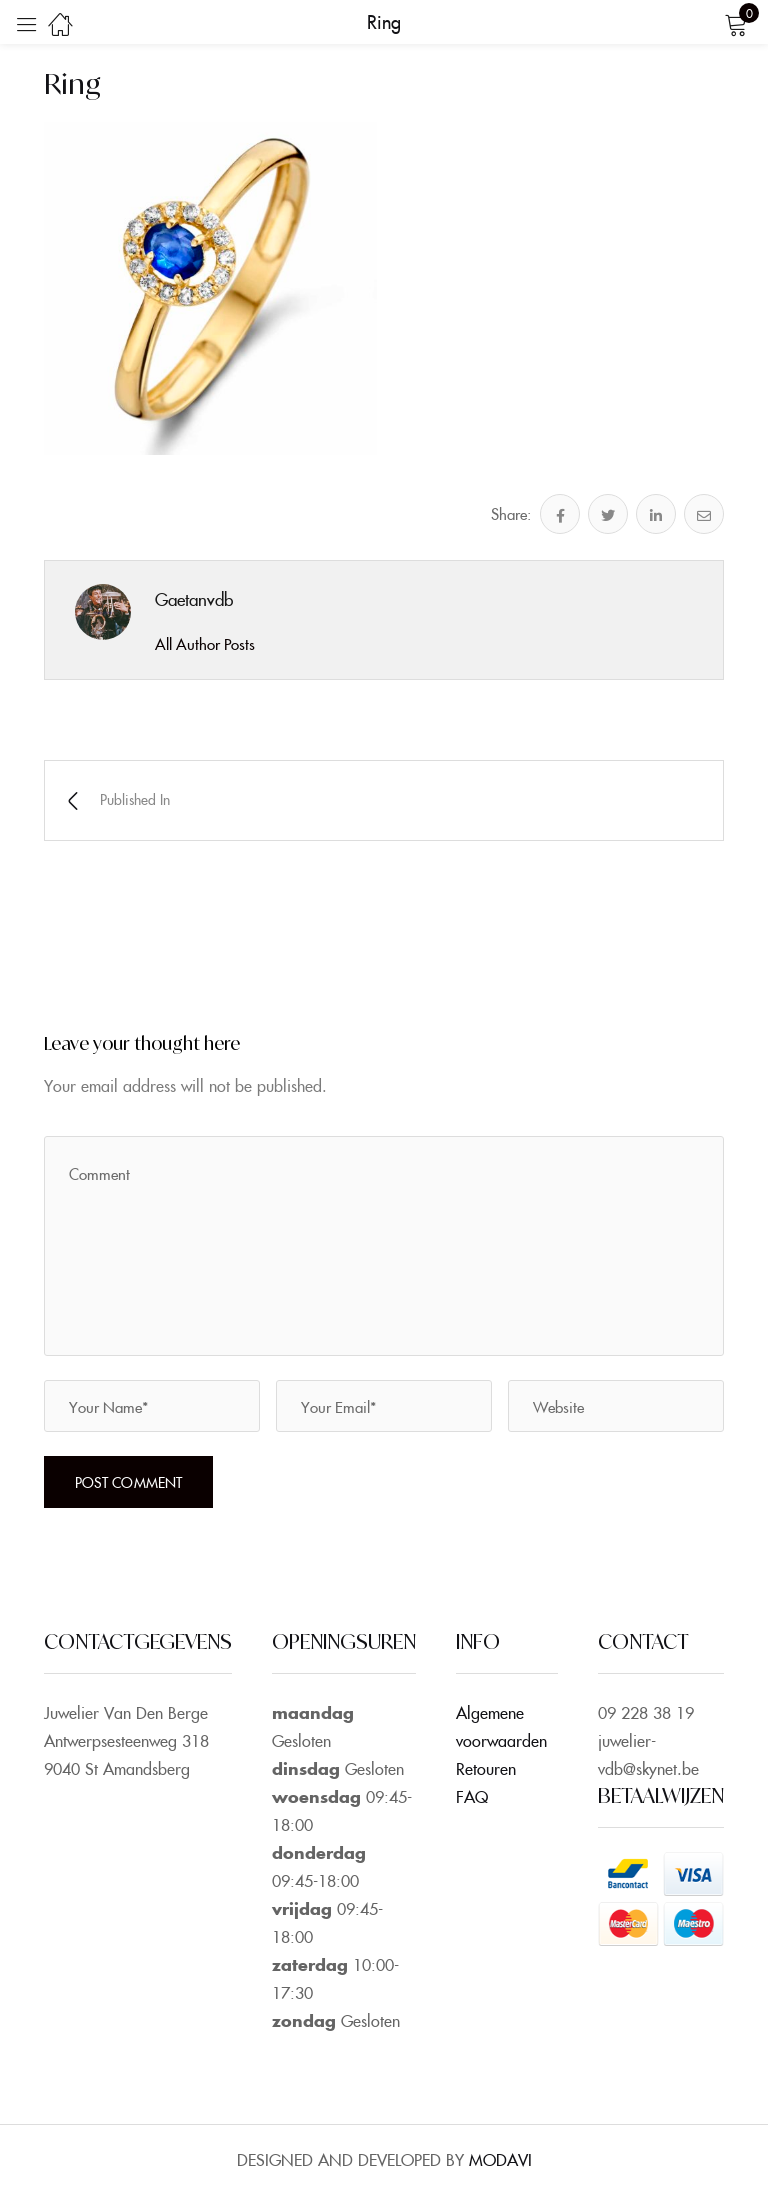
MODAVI (500, 2159)
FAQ (472, 1796)
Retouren (486, 1768)
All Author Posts (205, 643)
